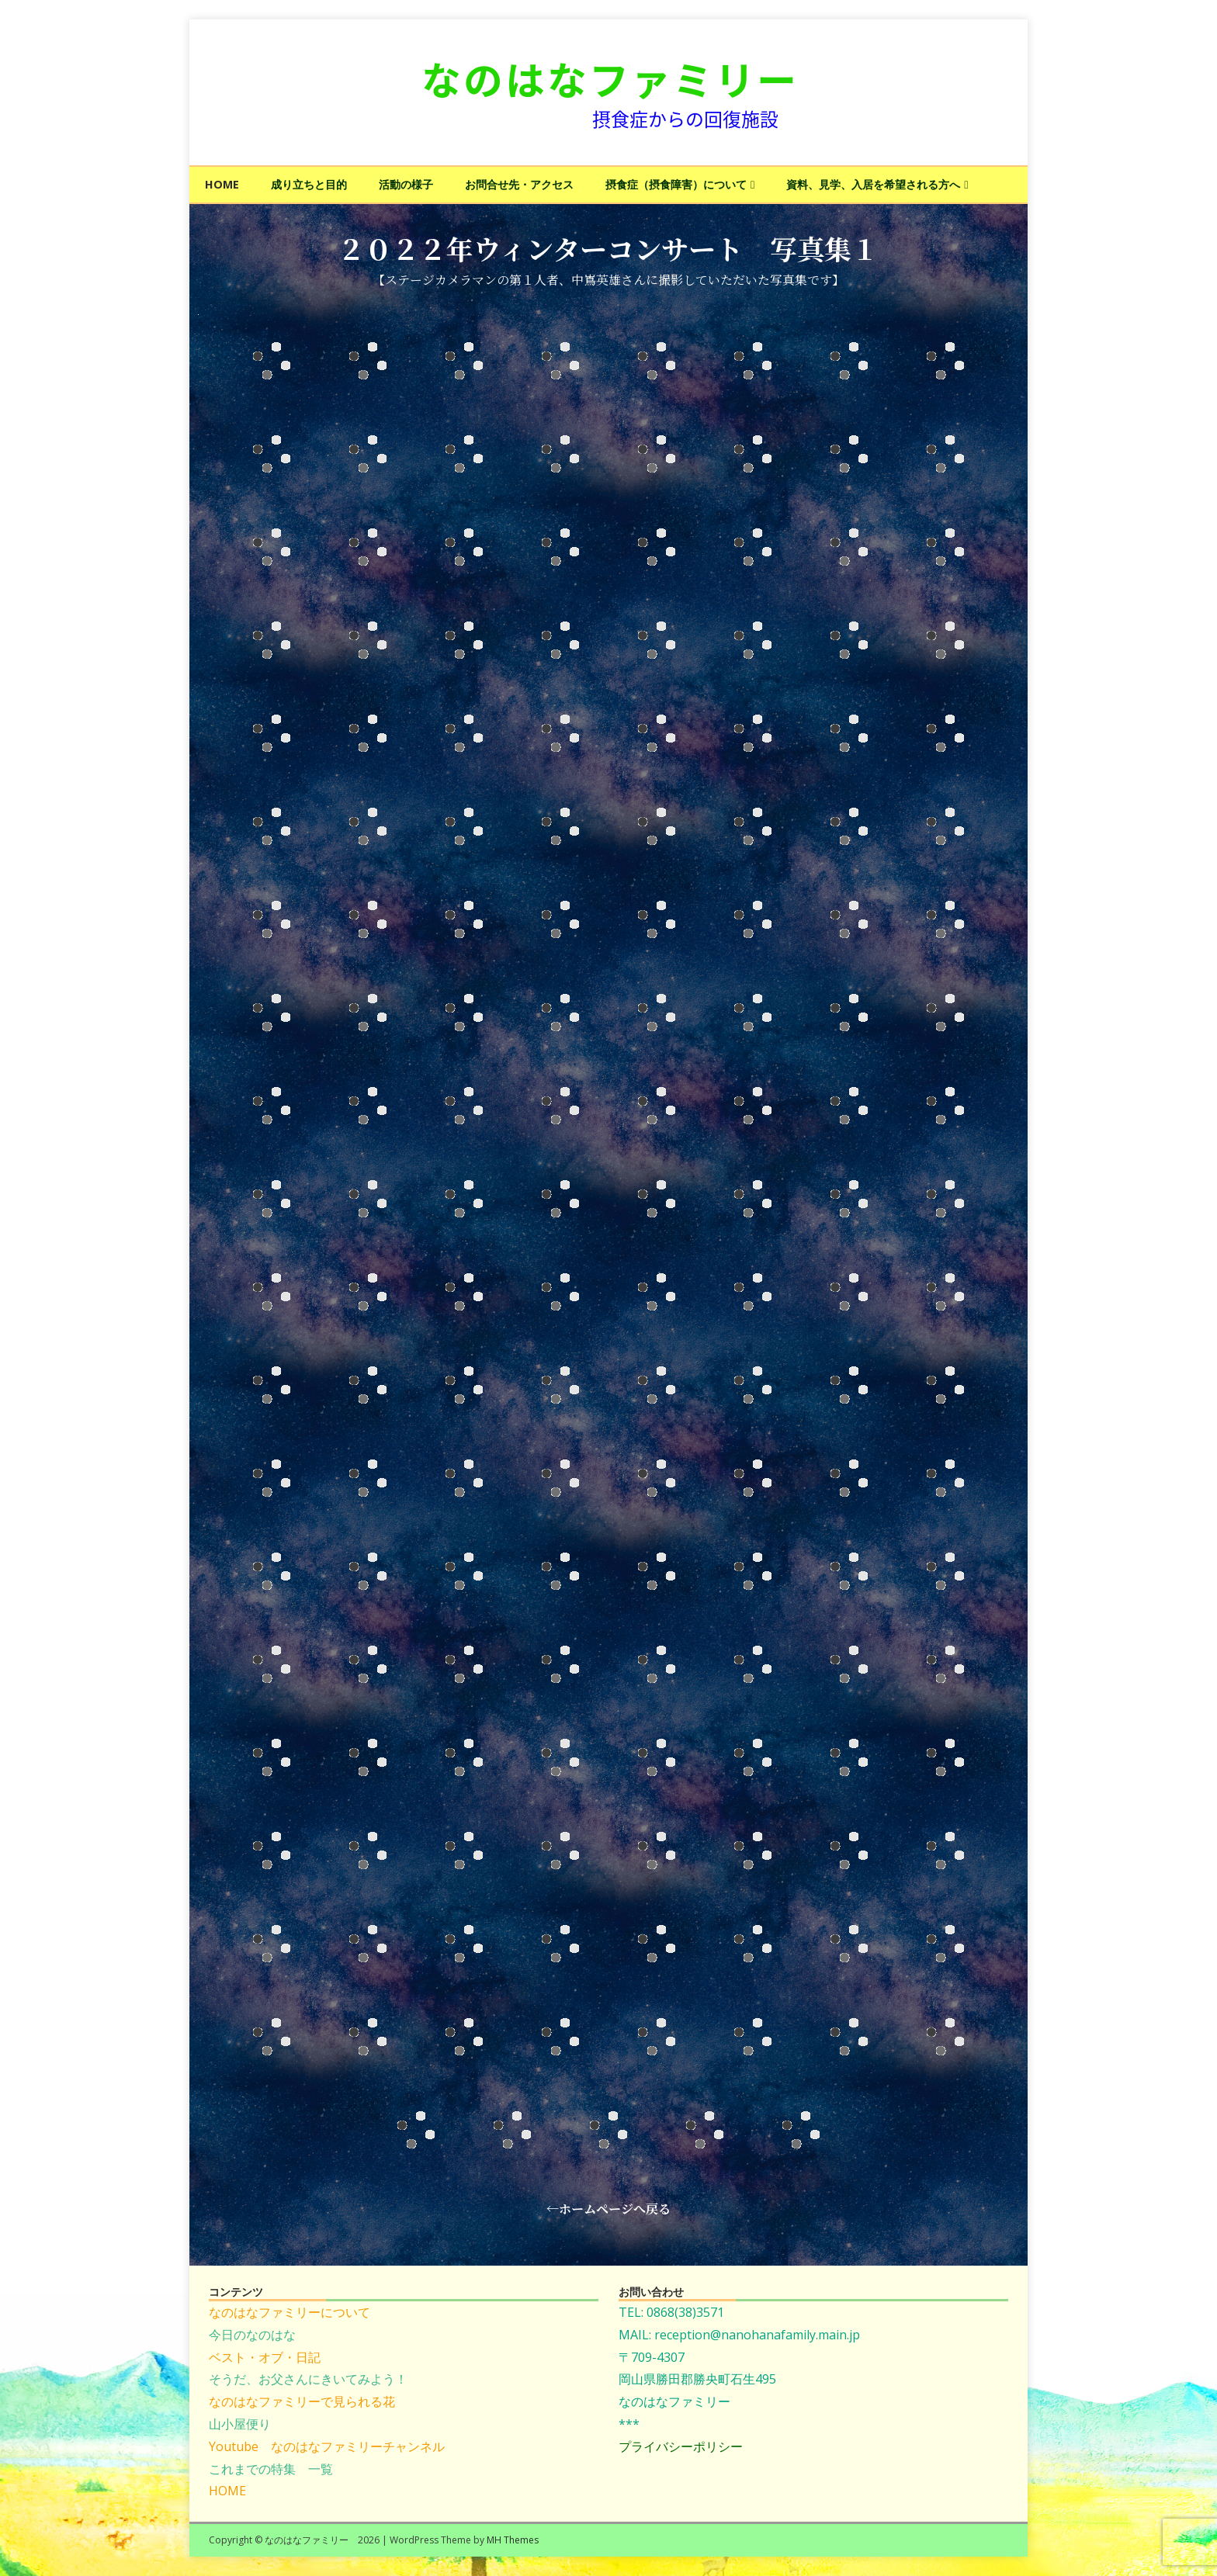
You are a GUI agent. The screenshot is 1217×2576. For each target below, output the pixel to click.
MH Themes (513, 2540)
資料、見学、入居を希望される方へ (873, 184)
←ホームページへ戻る (608, 2209)
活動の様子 (406, 184)
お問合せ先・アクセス (519, 184)
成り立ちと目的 (309, 184)
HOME (222, 184)
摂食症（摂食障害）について (676, 184)
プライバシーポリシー (681, 2446)
